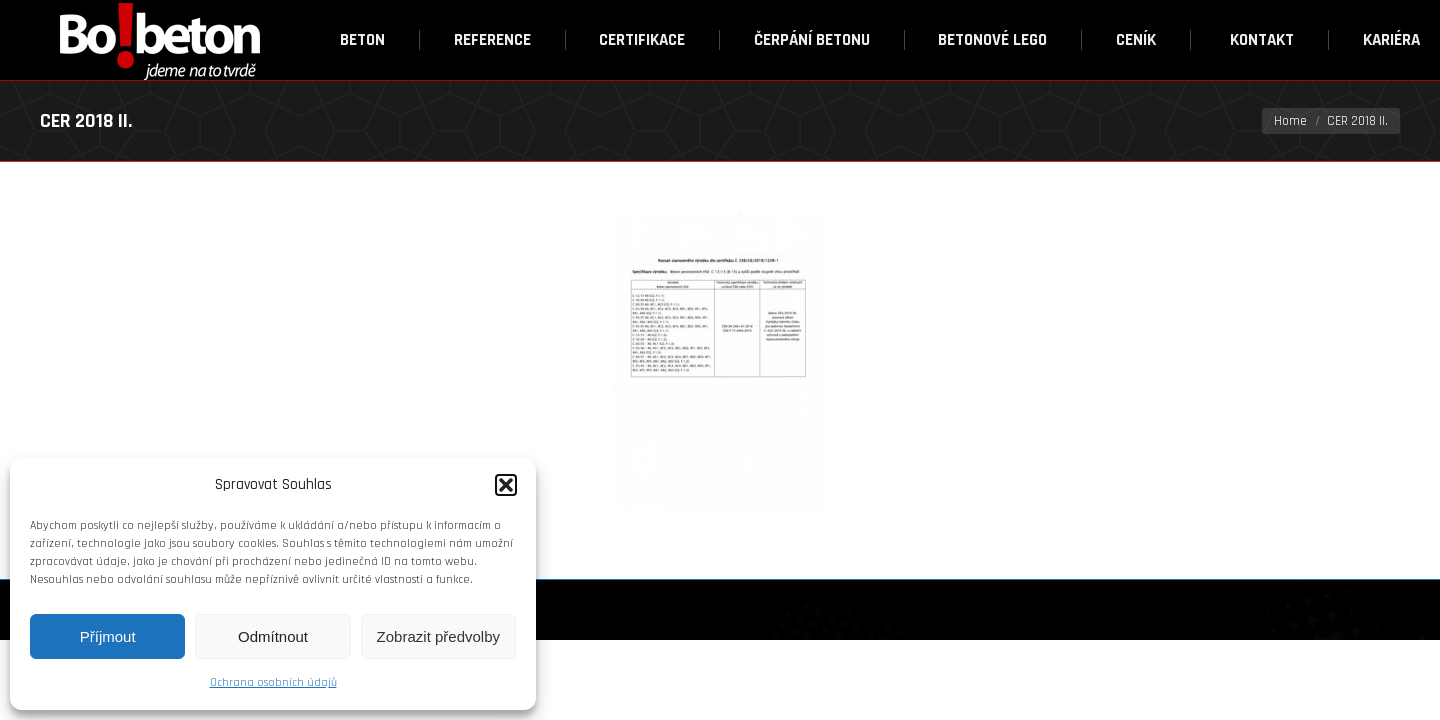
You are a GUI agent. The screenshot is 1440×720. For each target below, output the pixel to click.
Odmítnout (273, 636)
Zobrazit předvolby (438, 636)
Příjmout (108, 636)
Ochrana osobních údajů (273, 682)
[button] (506, 485)
